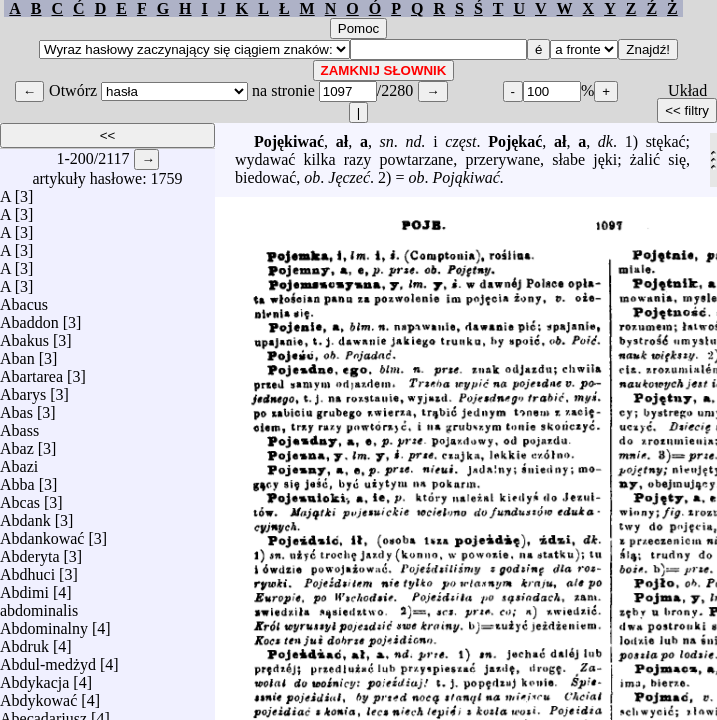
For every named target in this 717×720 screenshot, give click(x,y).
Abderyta (30, 551)
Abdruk (24, 641)
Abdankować (42, 533)
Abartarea (31, 371)
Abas (16, 407)
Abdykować (38, 695)
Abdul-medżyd (48, 659)
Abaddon (29, 317)
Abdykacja (34, 677)
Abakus (24, 335)
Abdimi (24, 587)
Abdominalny (44, 623)
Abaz (17, 443)
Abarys (23, 389)
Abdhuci (27, 569)
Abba (17, 479)
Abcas (20, 497)
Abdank (25, 515)
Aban (17, 353)
